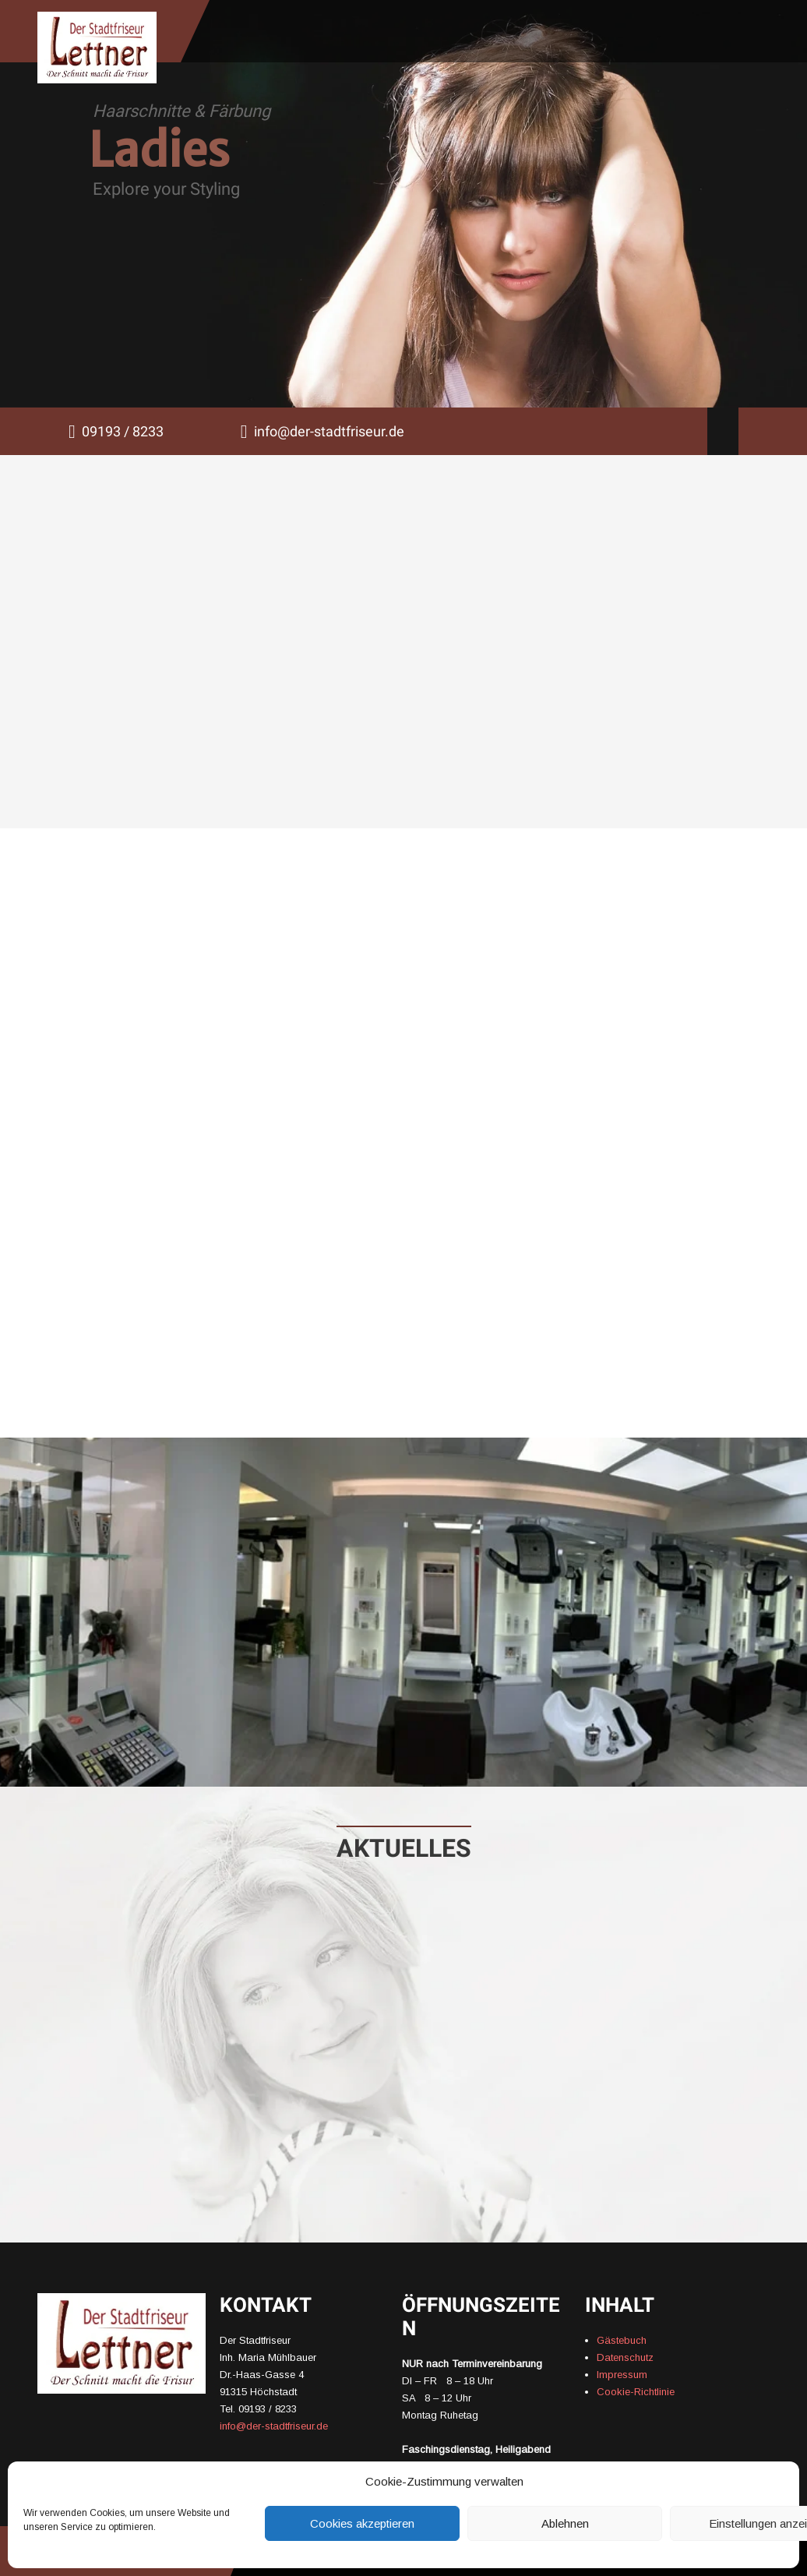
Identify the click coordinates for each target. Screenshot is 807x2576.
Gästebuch (622, 2340)
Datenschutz (625, 2357)
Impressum (622, 2374)
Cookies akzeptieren (362, 2523)
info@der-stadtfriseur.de (329, 431)
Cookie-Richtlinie (636, 2392)
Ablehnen (565, 2523)
